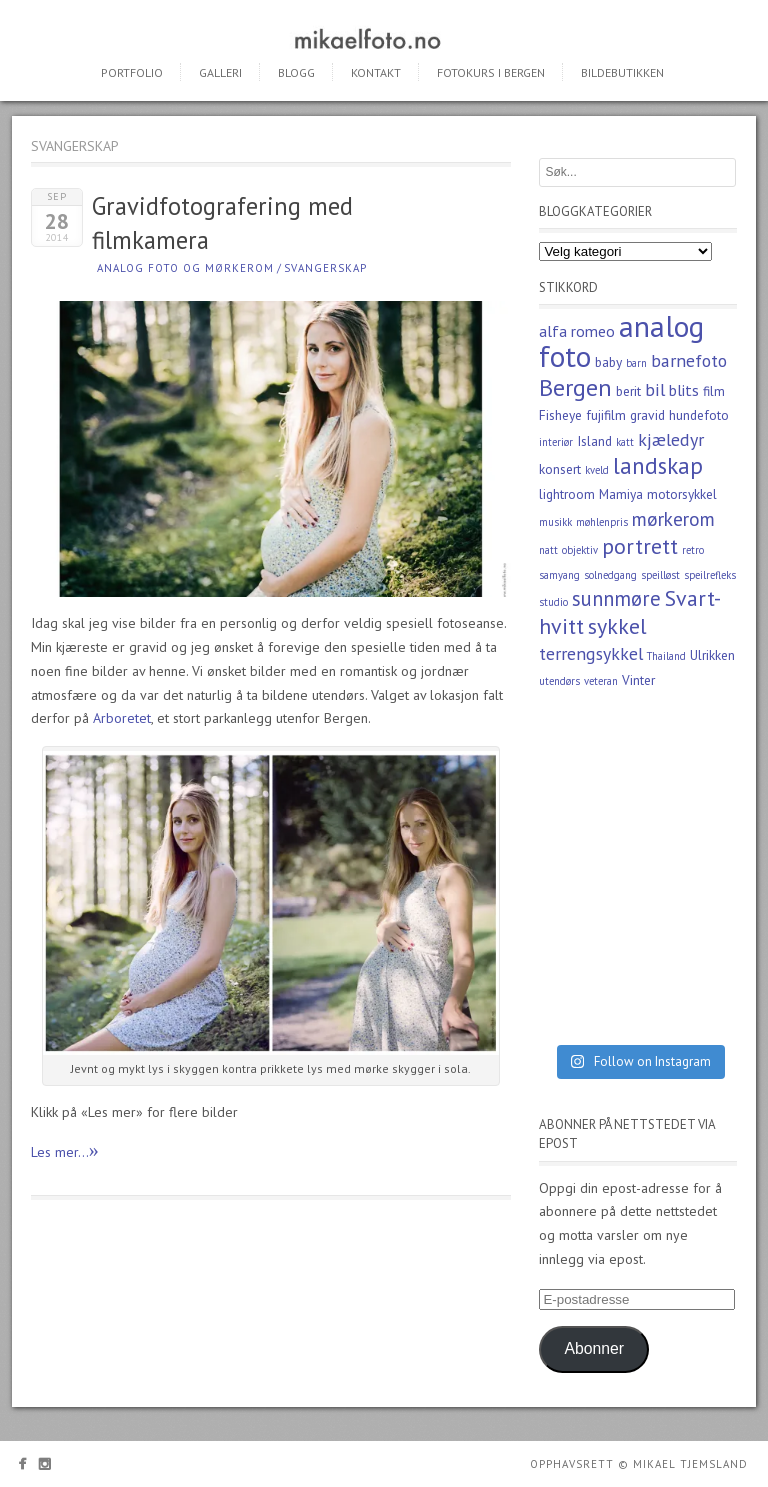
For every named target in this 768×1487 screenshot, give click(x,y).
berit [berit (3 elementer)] (628, 391)
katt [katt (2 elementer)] (625, 442)
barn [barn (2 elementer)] (636, 363)
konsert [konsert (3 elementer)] (560, 469)
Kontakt (376, 72)
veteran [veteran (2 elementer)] (601, 681)
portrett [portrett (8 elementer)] (640, 546)
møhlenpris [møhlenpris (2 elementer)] (602, 522)
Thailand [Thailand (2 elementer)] (666, 656)
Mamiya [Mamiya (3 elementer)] (621, 494)
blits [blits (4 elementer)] (684, 390)
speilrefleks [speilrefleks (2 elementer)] (710, 575)
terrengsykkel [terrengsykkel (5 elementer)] (591, 653)
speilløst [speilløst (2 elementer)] (660, 575)
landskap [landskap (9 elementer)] (658, 465)
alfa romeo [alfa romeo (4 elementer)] (577, 331)
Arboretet (122, 718)
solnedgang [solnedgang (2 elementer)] (610, 575)
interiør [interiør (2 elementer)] (556, 442)
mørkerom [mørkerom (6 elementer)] (673, 518)
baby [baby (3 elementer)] (608, 362)
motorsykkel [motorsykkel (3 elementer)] (682, 494)
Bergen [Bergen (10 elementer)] (575, 387)
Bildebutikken (622, 72)
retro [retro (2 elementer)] (693, 550)
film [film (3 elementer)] (714, 391)
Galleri (220, 72)
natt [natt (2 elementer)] (548, 550)
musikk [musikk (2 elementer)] (555, 522)
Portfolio (132, 72)
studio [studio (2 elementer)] (553, 602)
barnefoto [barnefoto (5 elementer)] (689, 360)
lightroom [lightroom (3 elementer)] (567, 494)
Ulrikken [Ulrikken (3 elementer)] (712, 655)
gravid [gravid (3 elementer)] (647, 415)
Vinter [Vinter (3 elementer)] (638, 680)
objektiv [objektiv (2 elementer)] (580, 550)
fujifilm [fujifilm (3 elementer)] (606, 415)
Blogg (296, 72)
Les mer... (65, 1150)
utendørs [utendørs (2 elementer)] (559, 681)
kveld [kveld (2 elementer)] (597, 470)
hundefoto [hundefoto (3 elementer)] (699, 415)
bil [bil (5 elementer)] (655, 389)
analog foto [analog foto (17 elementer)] (621, 341)
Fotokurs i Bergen (491, 72)
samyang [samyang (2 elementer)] (559, 575)
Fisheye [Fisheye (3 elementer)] (560, 415)
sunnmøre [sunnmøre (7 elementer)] (616, 598)
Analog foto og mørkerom (185, 268)
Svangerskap (325, 268)
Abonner (594, 1348)
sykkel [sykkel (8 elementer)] (617, 626)
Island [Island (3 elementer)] (594, 441)
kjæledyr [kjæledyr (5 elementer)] (671, 439)
